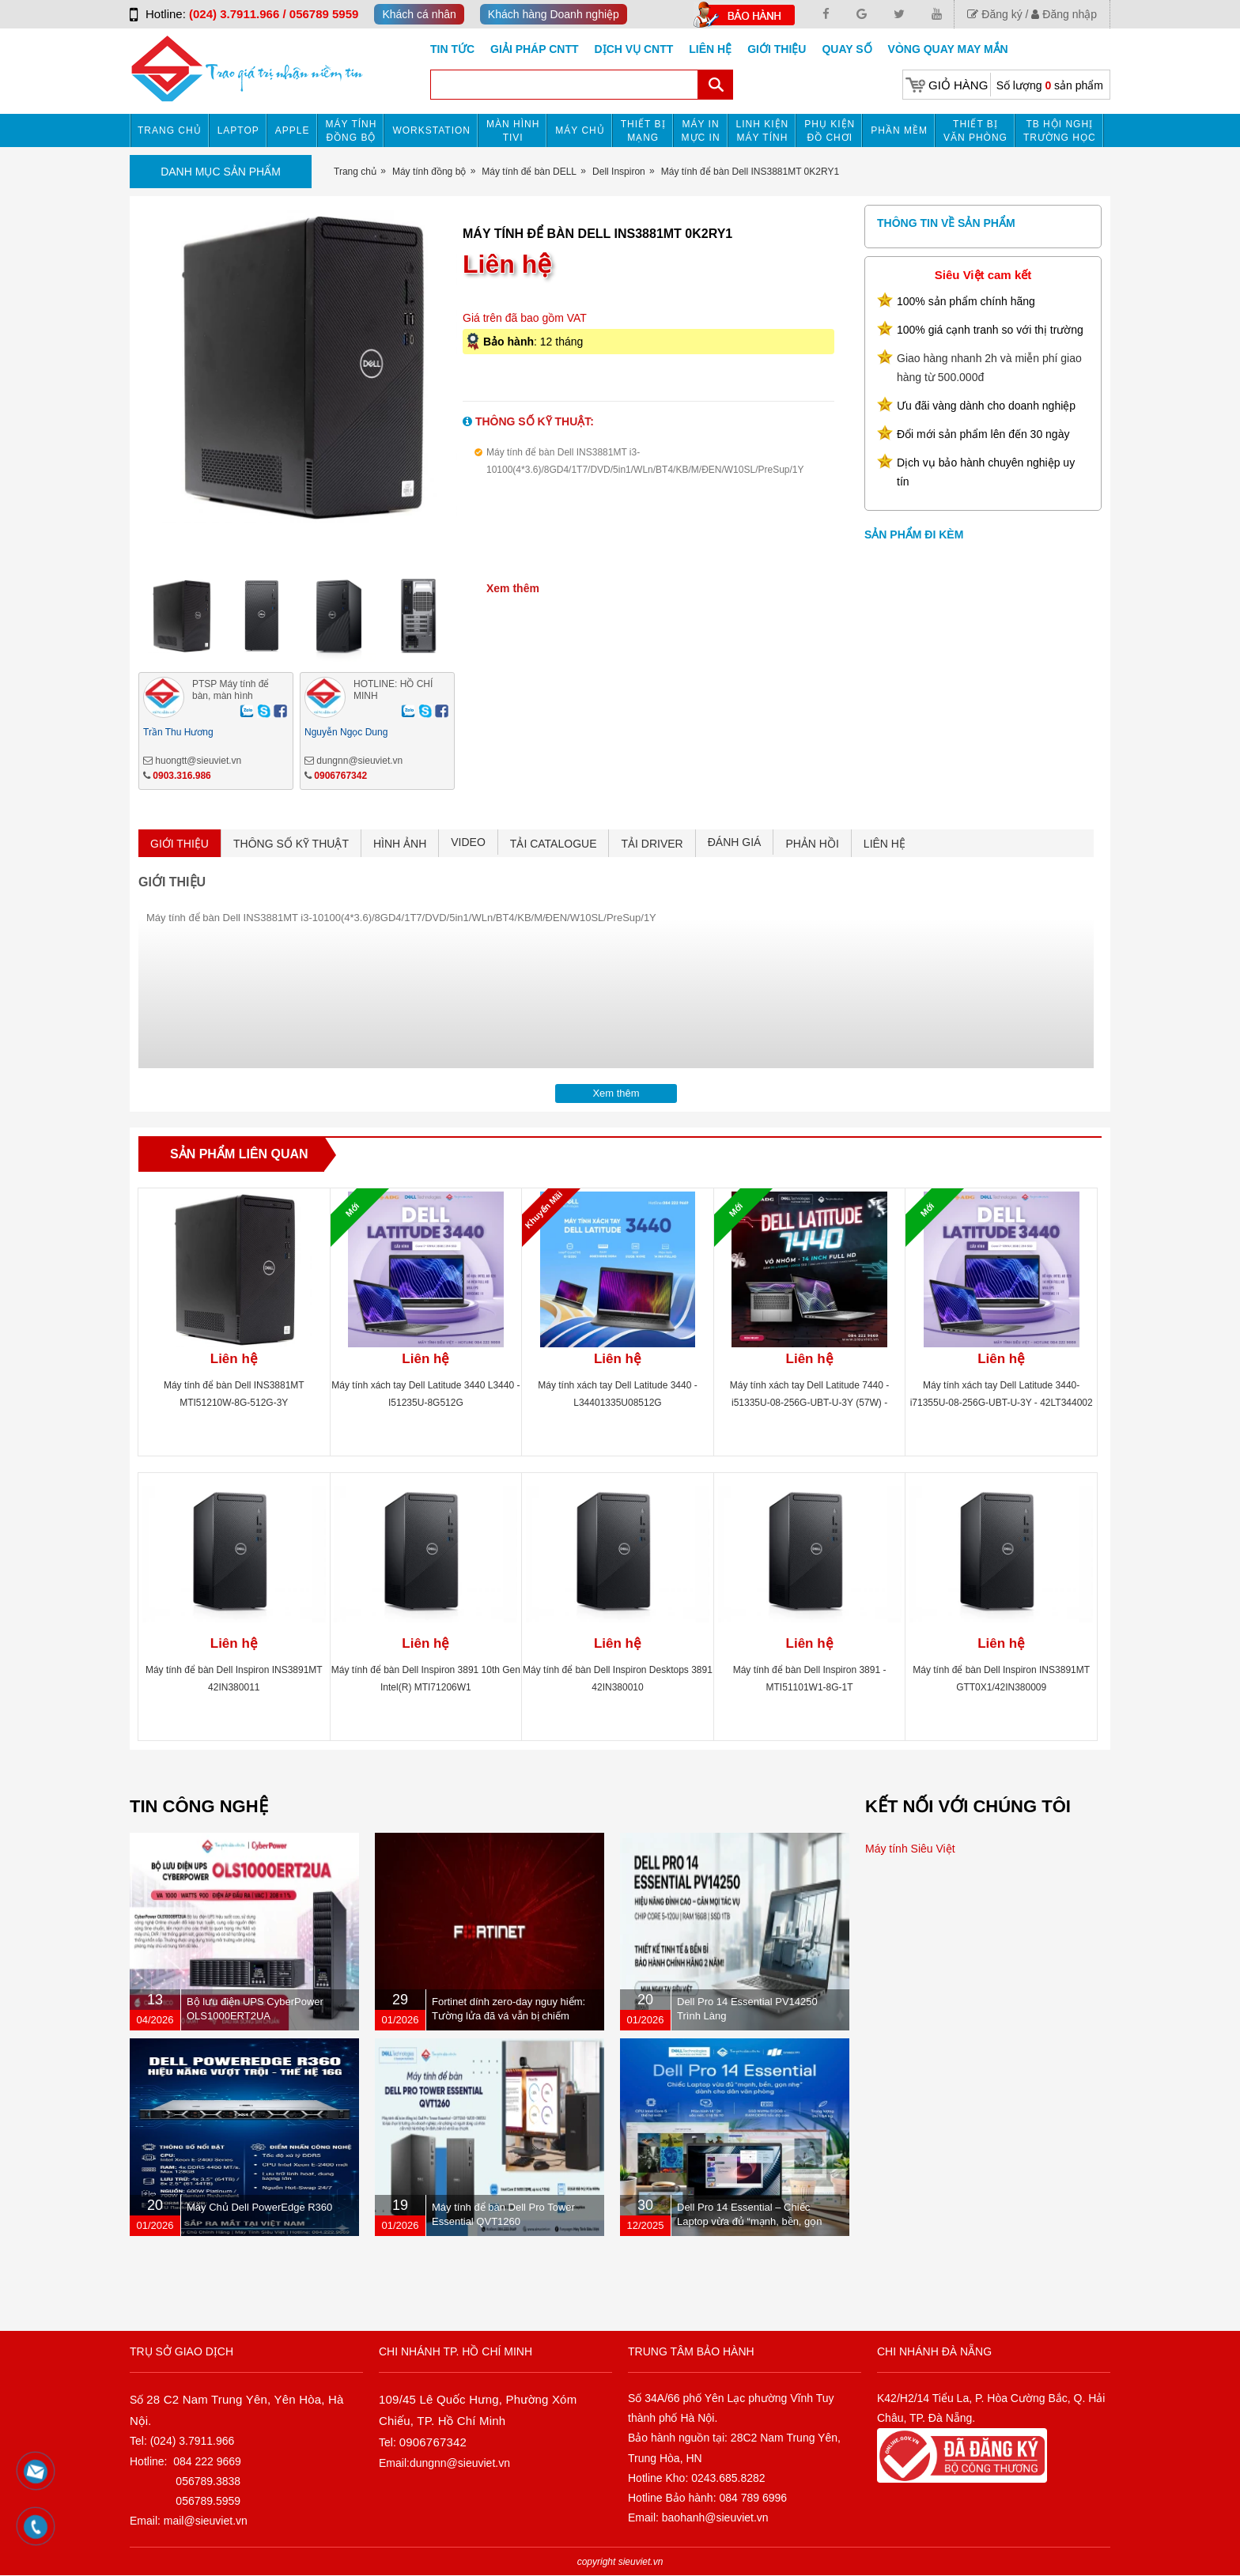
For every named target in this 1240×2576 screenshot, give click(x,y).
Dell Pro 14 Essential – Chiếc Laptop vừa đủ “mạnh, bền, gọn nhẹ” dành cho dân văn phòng (749, 2221)
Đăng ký (994, 14)
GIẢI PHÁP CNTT (534, 49)
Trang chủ (170, 130)
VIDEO (468, 842)
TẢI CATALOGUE (553, 843)
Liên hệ (710, 49)
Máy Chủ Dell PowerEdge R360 (259, 2207)
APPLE (292, 130)
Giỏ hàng (958, 85)
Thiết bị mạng (643, 131)
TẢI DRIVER (651, 843)
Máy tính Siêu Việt (910, 1848)
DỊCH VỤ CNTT (634, 49)
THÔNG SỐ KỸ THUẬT (291, 843)
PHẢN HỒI (811, 843)
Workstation (431, 130)
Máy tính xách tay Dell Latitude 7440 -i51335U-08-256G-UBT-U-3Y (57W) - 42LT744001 (809, 1403)
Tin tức (452, 49)
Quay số (846, 49)
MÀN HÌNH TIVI (512, 131)
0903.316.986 (181, 775)
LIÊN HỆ (884, 843)
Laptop (238, 130)
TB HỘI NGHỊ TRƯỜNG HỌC (1059, 131)
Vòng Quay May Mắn (948, 49)
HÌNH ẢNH (399, 843)
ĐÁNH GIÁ (735, 842)
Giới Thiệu (776, 49)
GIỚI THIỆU (179, 843)
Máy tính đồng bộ (351, 131)
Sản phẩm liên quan (239, 1154)
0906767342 (340, 775)
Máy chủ (579, 130)
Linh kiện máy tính (762, 131)
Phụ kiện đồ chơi (829, 131)
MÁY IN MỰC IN (701, 131)
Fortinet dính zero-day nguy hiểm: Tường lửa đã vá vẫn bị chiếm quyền (508, 2016)
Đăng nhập (1064, 14)
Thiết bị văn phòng (975, 131)
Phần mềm (899, 130)
